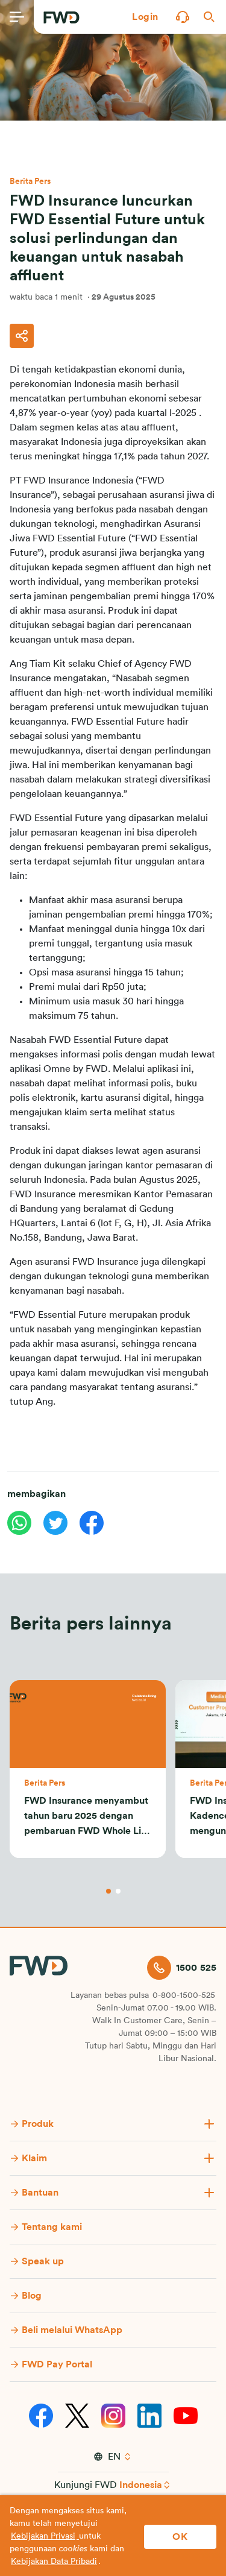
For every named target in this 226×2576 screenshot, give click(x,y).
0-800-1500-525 (183, 1995)
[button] (145, 17)
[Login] (145, 17)
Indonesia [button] (140, 2485)
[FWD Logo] (61, 17)
